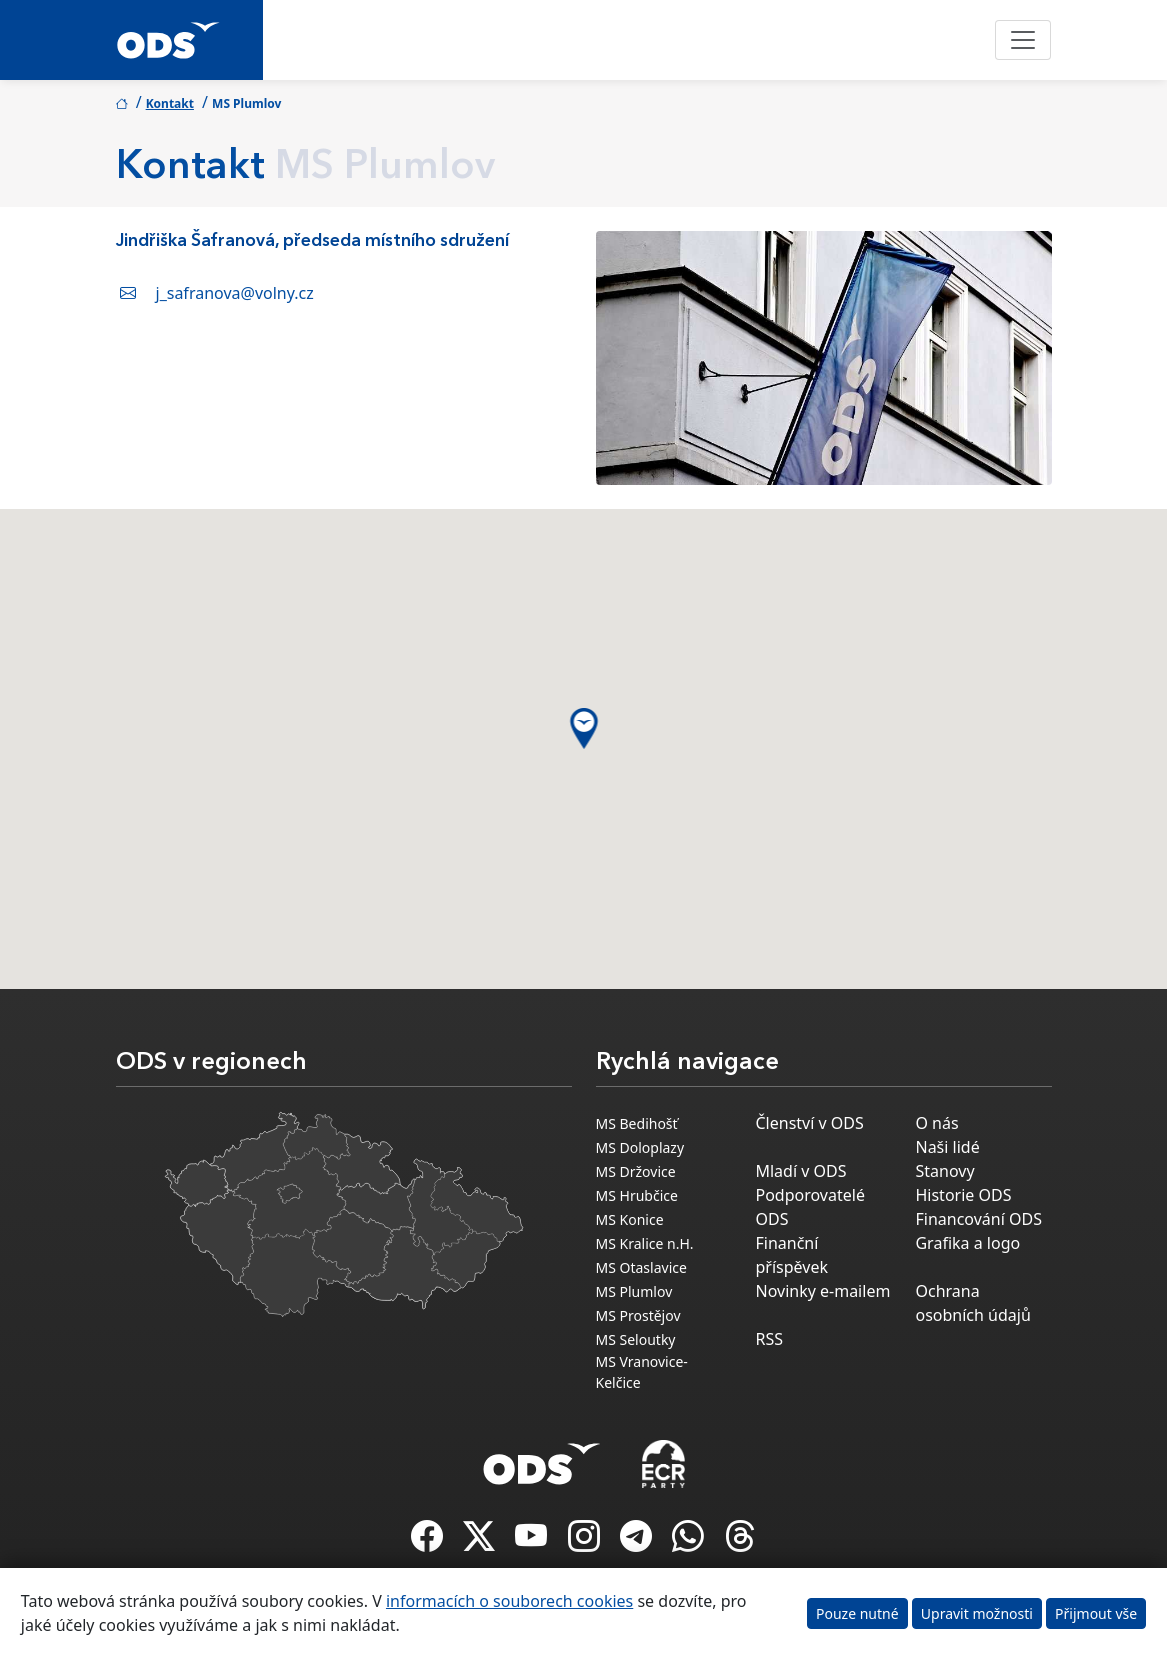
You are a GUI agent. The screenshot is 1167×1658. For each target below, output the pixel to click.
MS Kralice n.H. (645, 1243)
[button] (583, 728)
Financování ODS (978, 1219)
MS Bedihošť (637, 1123)
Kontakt (170, 103)
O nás (936, 1123)
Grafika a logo (967, 1243)
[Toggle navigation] (1023, 40)
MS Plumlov (634, 1291)
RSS (769, 1339)
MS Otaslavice (641, 1267)
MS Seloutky (636, 1339)
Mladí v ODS (800, 1171)
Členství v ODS (809, 1123)
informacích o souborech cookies (509, 1601)
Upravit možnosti (977, 1613)
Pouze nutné (857, 1613)
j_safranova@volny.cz (235, 293)
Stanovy (944, 1171)
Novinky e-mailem (822, 1291)
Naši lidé (947, 1147)
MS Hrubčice (637, 1195)
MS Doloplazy (640, 1147)
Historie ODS (963, 1195)
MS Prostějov (638, 1315)
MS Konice (630, 1219)
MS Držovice (636, 1171)
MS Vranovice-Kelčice (642, 1372)
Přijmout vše (1096, 1613)
